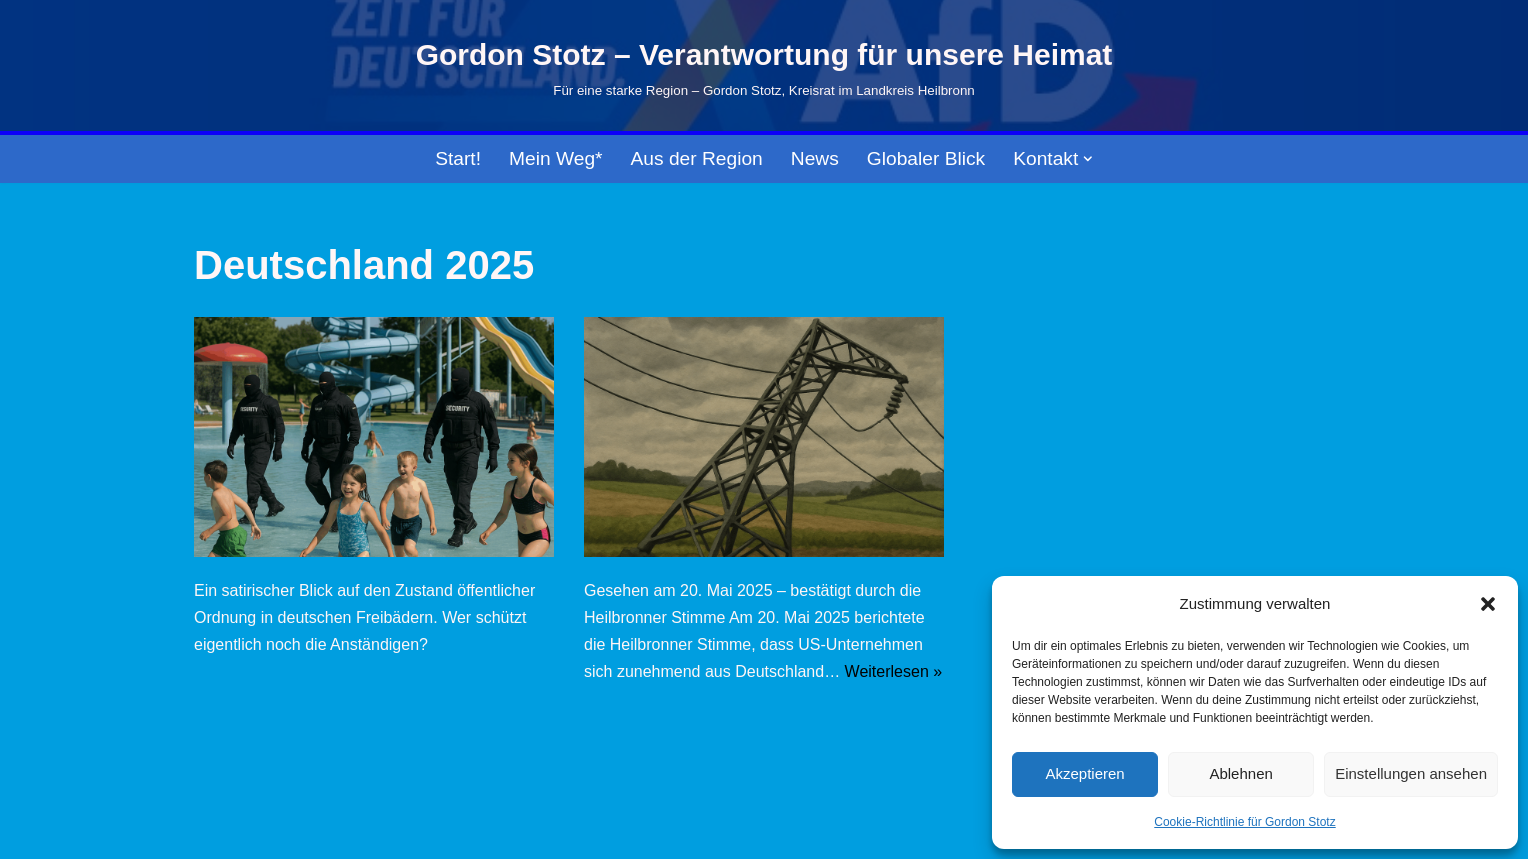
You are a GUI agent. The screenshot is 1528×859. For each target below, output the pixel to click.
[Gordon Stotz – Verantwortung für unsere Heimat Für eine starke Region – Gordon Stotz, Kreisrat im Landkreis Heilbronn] (764, 66)
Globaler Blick (926, 158)
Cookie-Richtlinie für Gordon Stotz (1244, 822)
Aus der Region (697, 158)
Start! (458, 158)
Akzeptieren (1084, 773)
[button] (1488, 604)
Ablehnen (1240, 773)
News (815, 158)
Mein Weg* (556, 158)
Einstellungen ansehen (1411, 773)
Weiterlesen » (894, 671)
